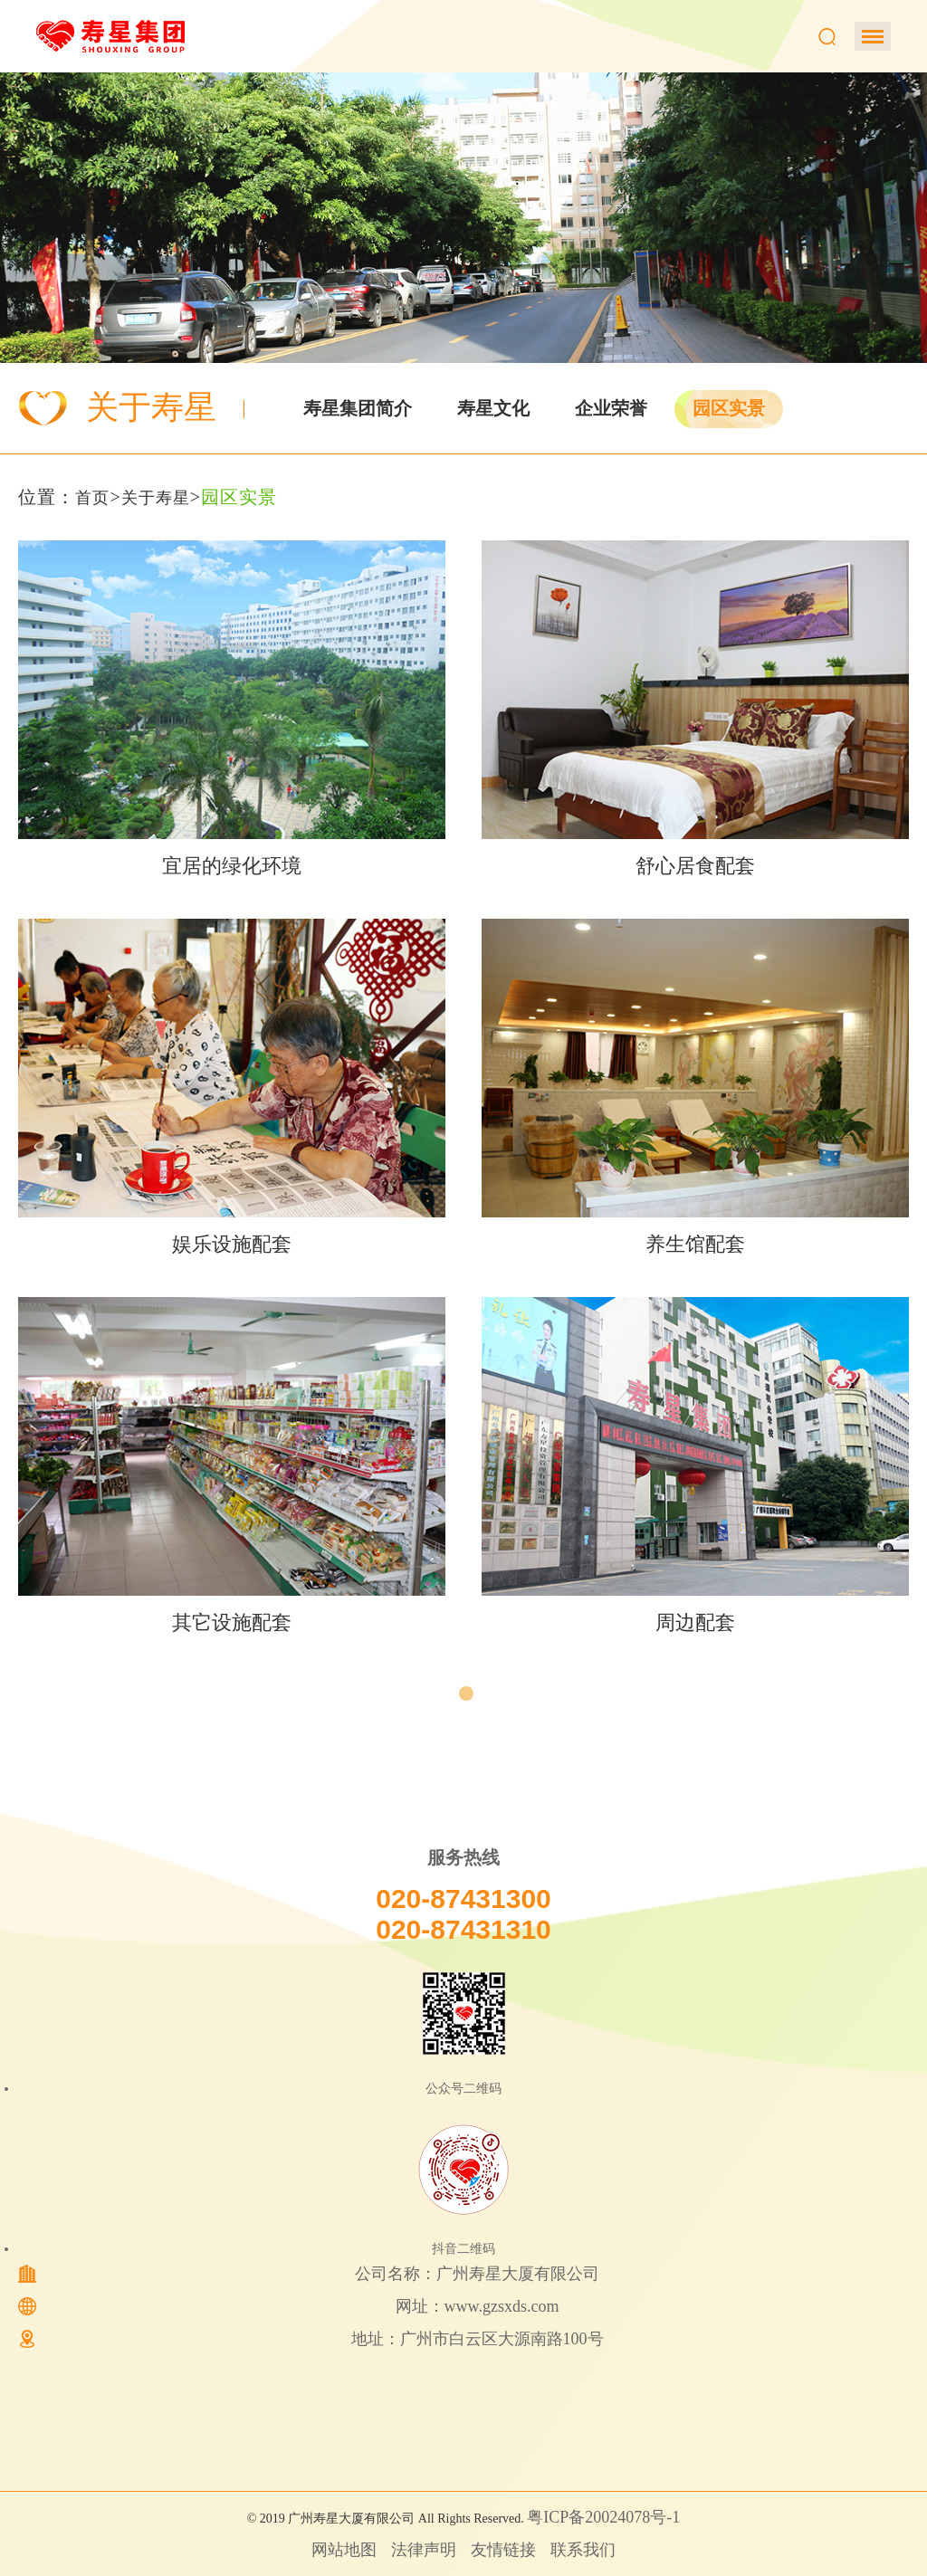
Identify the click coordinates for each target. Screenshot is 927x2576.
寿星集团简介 (357, 408)
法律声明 (423, 2550)
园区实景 (729, 408)
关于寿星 (155, 498)
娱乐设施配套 (231, 1244)
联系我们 (583, 2550)
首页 (92, 498)
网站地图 (344, 2550)
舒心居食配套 (695, 865)
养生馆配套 (695, 1244)
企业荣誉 (611, 408)
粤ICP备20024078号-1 (603, 2517)
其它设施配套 (231, 1622)
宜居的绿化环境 (231, 865)
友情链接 (503, 2550)
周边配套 (695, 1622)
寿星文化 (493, 408)
